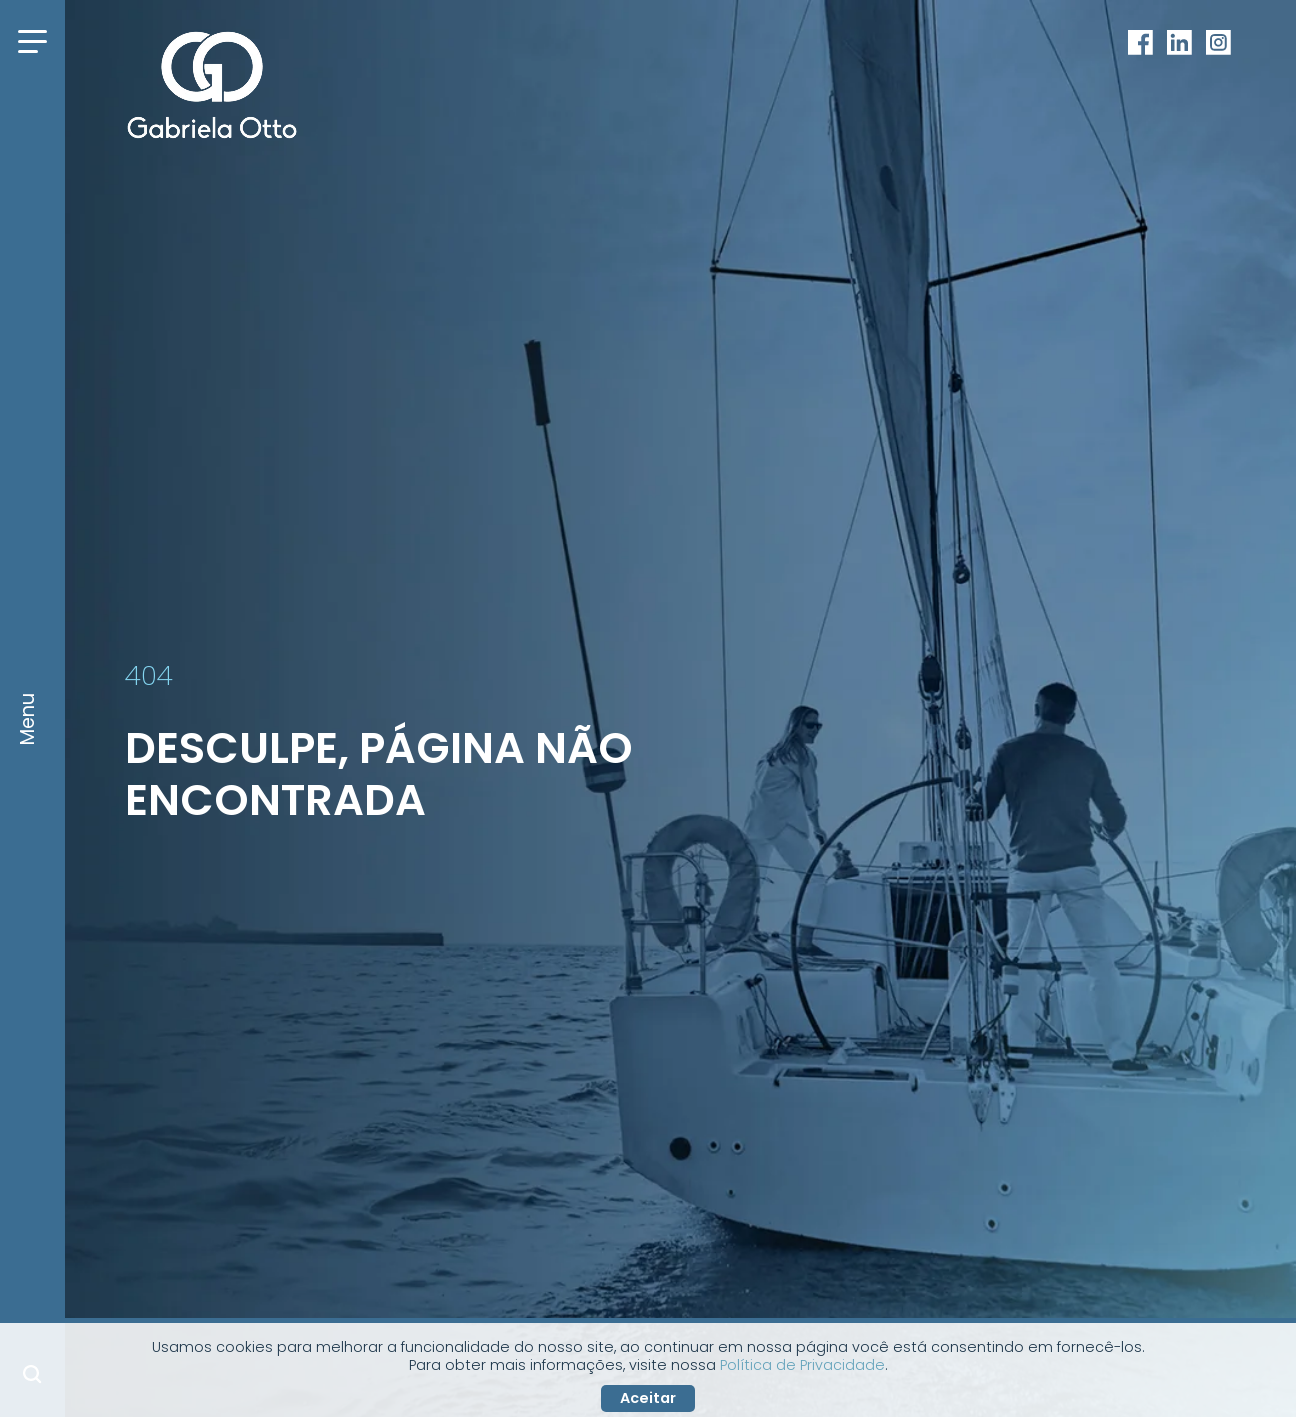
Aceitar (648, 1398)
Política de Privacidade (802, 1365)
